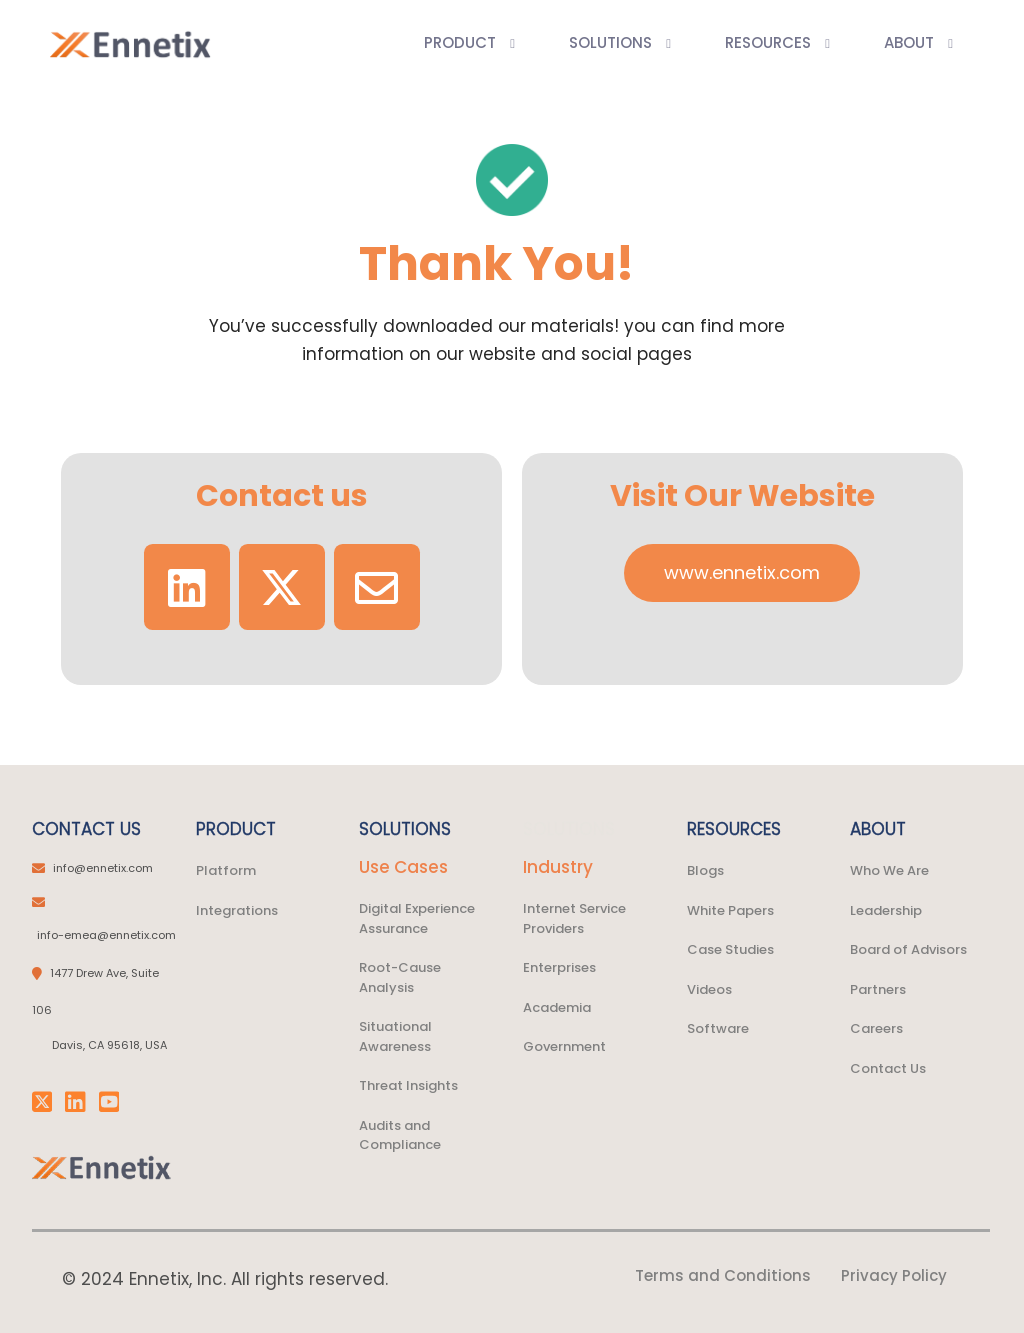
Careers (876, 1028)
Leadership (886, 910)
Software (718, 1028)
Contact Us (888, 1068)
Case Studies (730, 949)
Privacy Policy (894, 1275)
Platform (226, 870)
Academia (557, 1007)
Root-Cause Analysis (400, 977)
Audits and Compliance (400, 1135)
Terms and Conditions (723, 1275)
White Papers (730, 910)
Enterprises (559, 967)
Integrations (237, 910)
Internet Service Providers (574, 918)
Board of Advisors (908, 949)
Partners (878, 989)
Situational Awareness (395, 1036)
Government (564, 1046)
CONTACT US (86, 829)
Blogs (705, 870)
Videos (709, 989)
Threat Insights (408, 1085)
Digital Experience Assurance (417, 918)
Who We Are (889, 870)
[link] (102, 1167)
